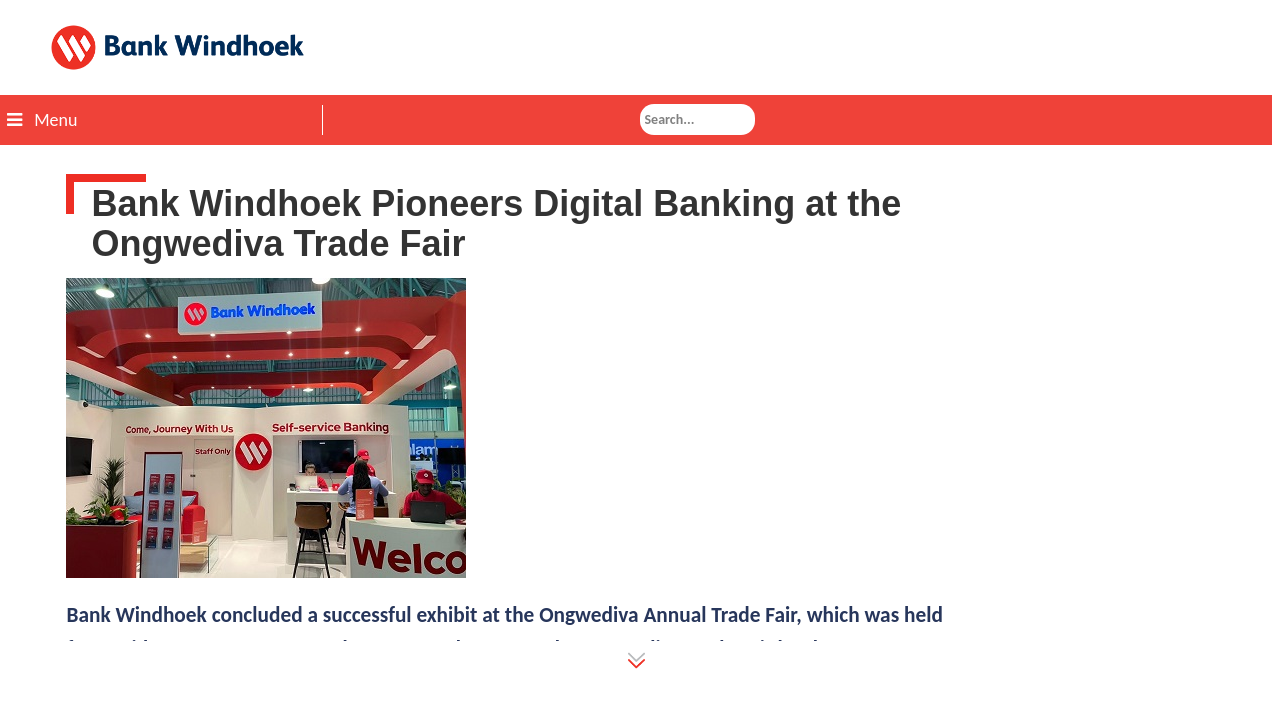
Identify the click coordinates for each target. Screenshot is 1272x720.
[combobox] (697, 119)
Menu (42, 120)
